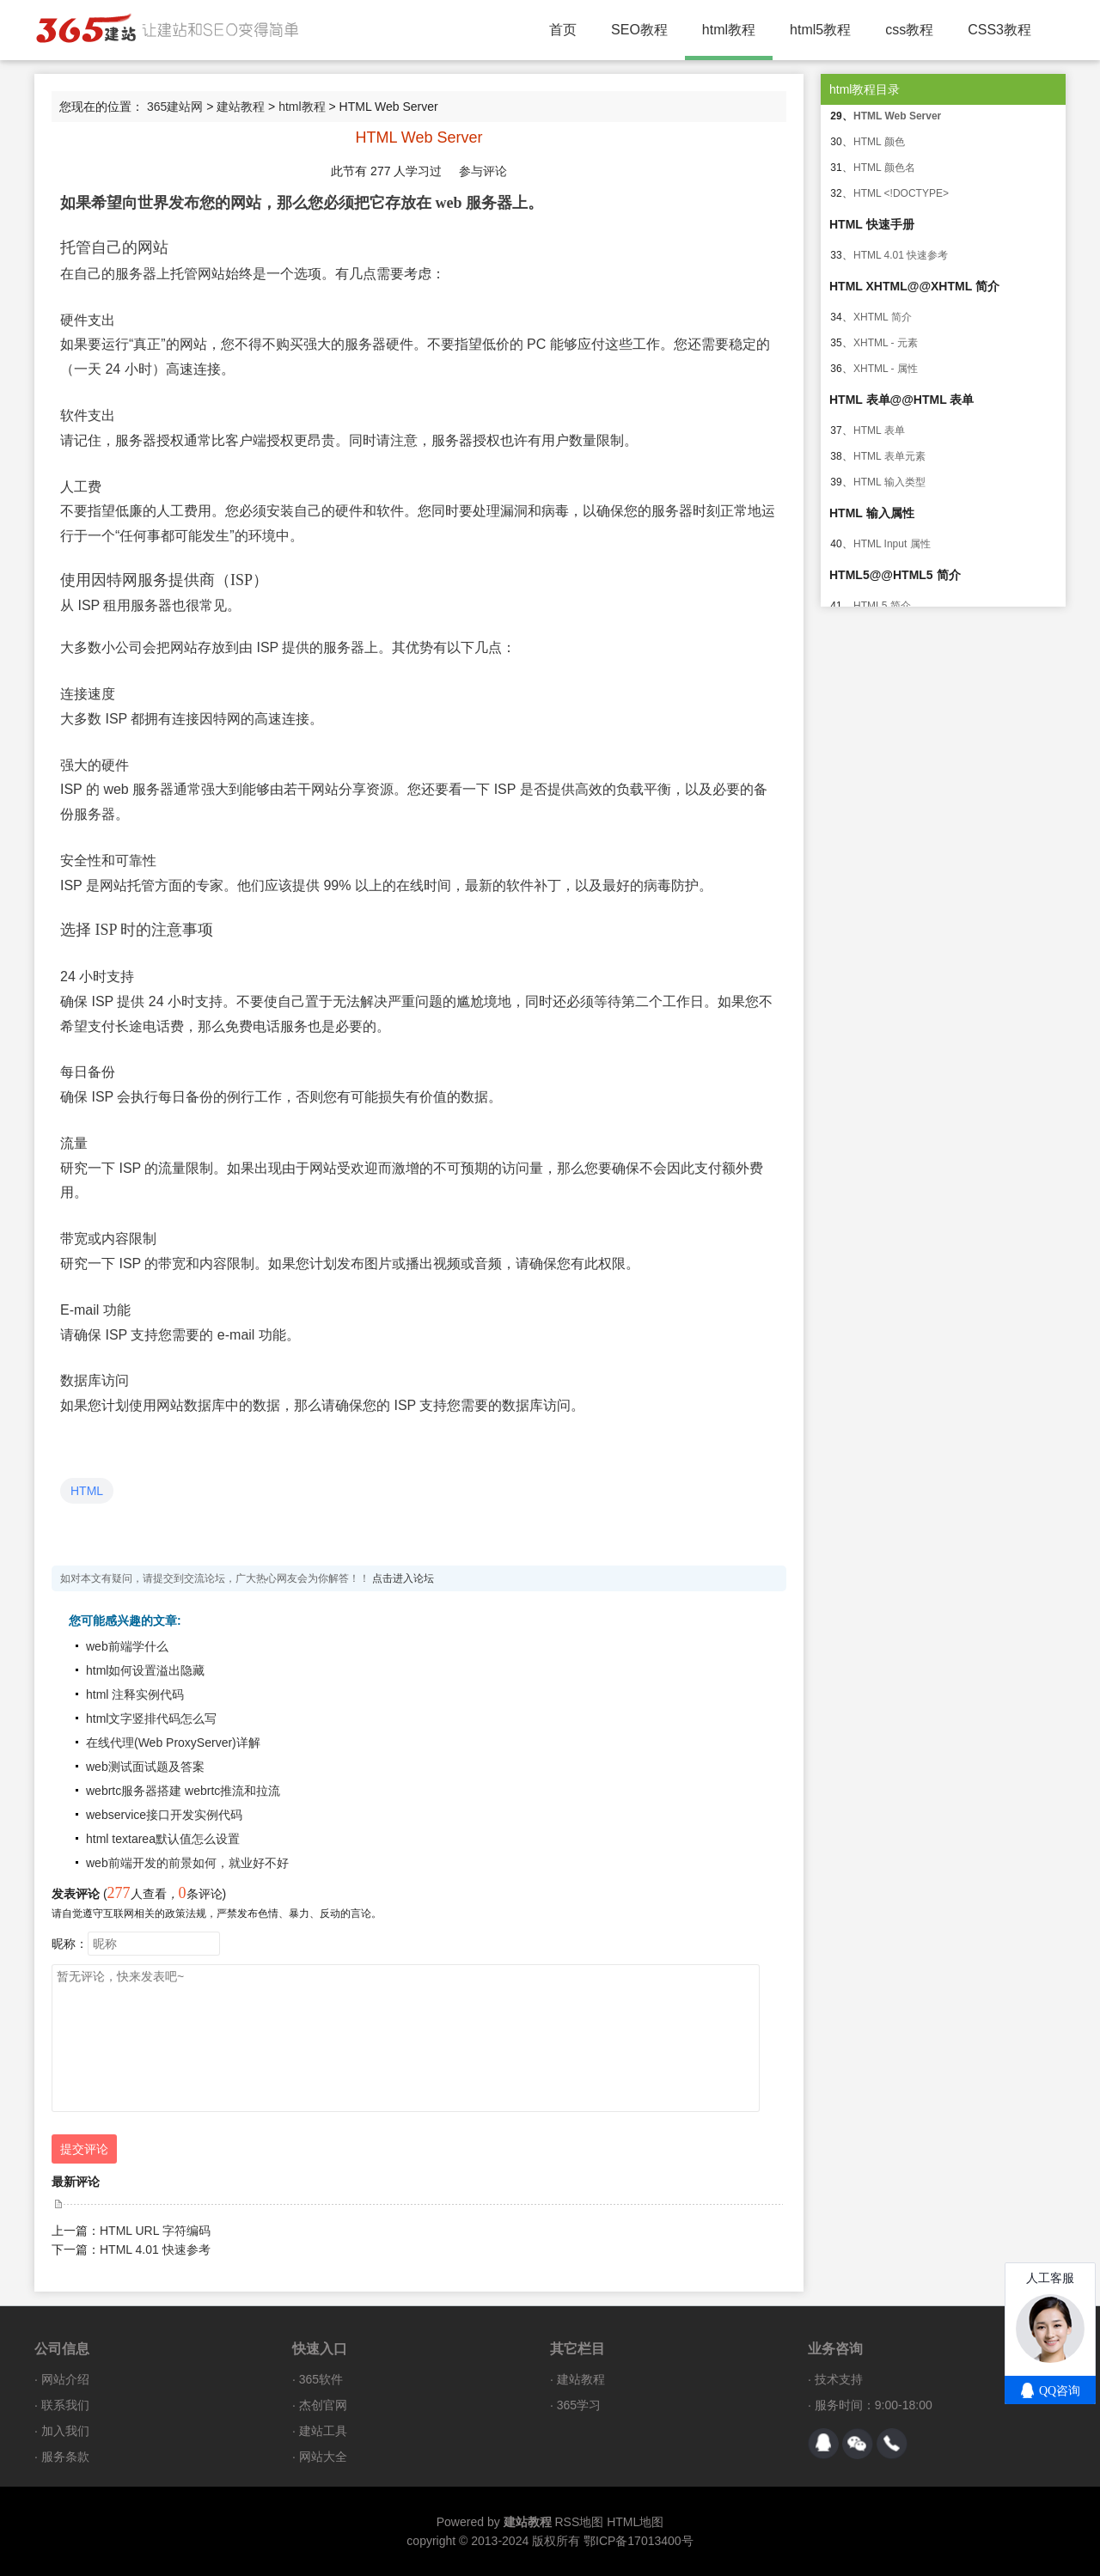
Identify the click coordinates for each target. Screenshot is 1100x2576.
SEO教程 (639, 29)
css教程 (909, 29)
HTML (86, 1491)
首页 (563, 29)
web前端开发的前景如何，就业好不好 (187, 1863)
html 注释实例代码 (135, 1694)
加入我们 (65, 2431)
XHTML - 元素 (885, 343)
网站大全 (323, 2456)
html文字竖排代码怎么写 (151, 1718)
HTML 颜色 (879, 142)
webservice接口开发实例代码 (164, 1815)
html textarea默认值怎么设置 (163, 1839)
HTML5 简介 (882, 606)
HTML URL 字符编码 (155, 2230)
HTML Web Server (897, 116)
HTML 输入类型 (889, 482)
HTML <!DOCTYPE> (901, 193)
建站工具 (323, 2431)
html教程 (728, 29)
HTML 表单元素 (889, 456)
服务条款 (65, 2456)
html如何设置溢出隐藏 (145, 1670)
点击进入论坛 (403, 1578)
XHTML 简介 (882, 317)
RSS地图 (578, 2522)
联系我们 (65, 2405)
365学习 (579, 2405)
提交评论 (84, 2149)
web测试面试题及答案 (145, 1766)
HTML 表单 (879, 430)
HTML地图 (635, 2522)
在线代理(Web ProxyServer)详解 (173, 1742)
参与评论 (483, 171)
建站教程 (241, 106)
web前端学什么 (127, 1646)
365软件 (321, 2379)
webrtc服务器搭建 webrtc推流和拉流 (183, 1791)
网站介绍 (65, 2379)
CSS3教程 (999, 29)
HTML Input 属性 (892, 544)
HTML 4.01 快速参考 (155, 2249)
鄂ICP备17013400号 (639, 2541)
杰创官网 (323, 2405)
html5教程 (820, 29)
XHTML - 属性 (885, 369)
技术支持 (839, 2379)
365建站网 (175, 106)
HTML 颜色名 (884, 168)
